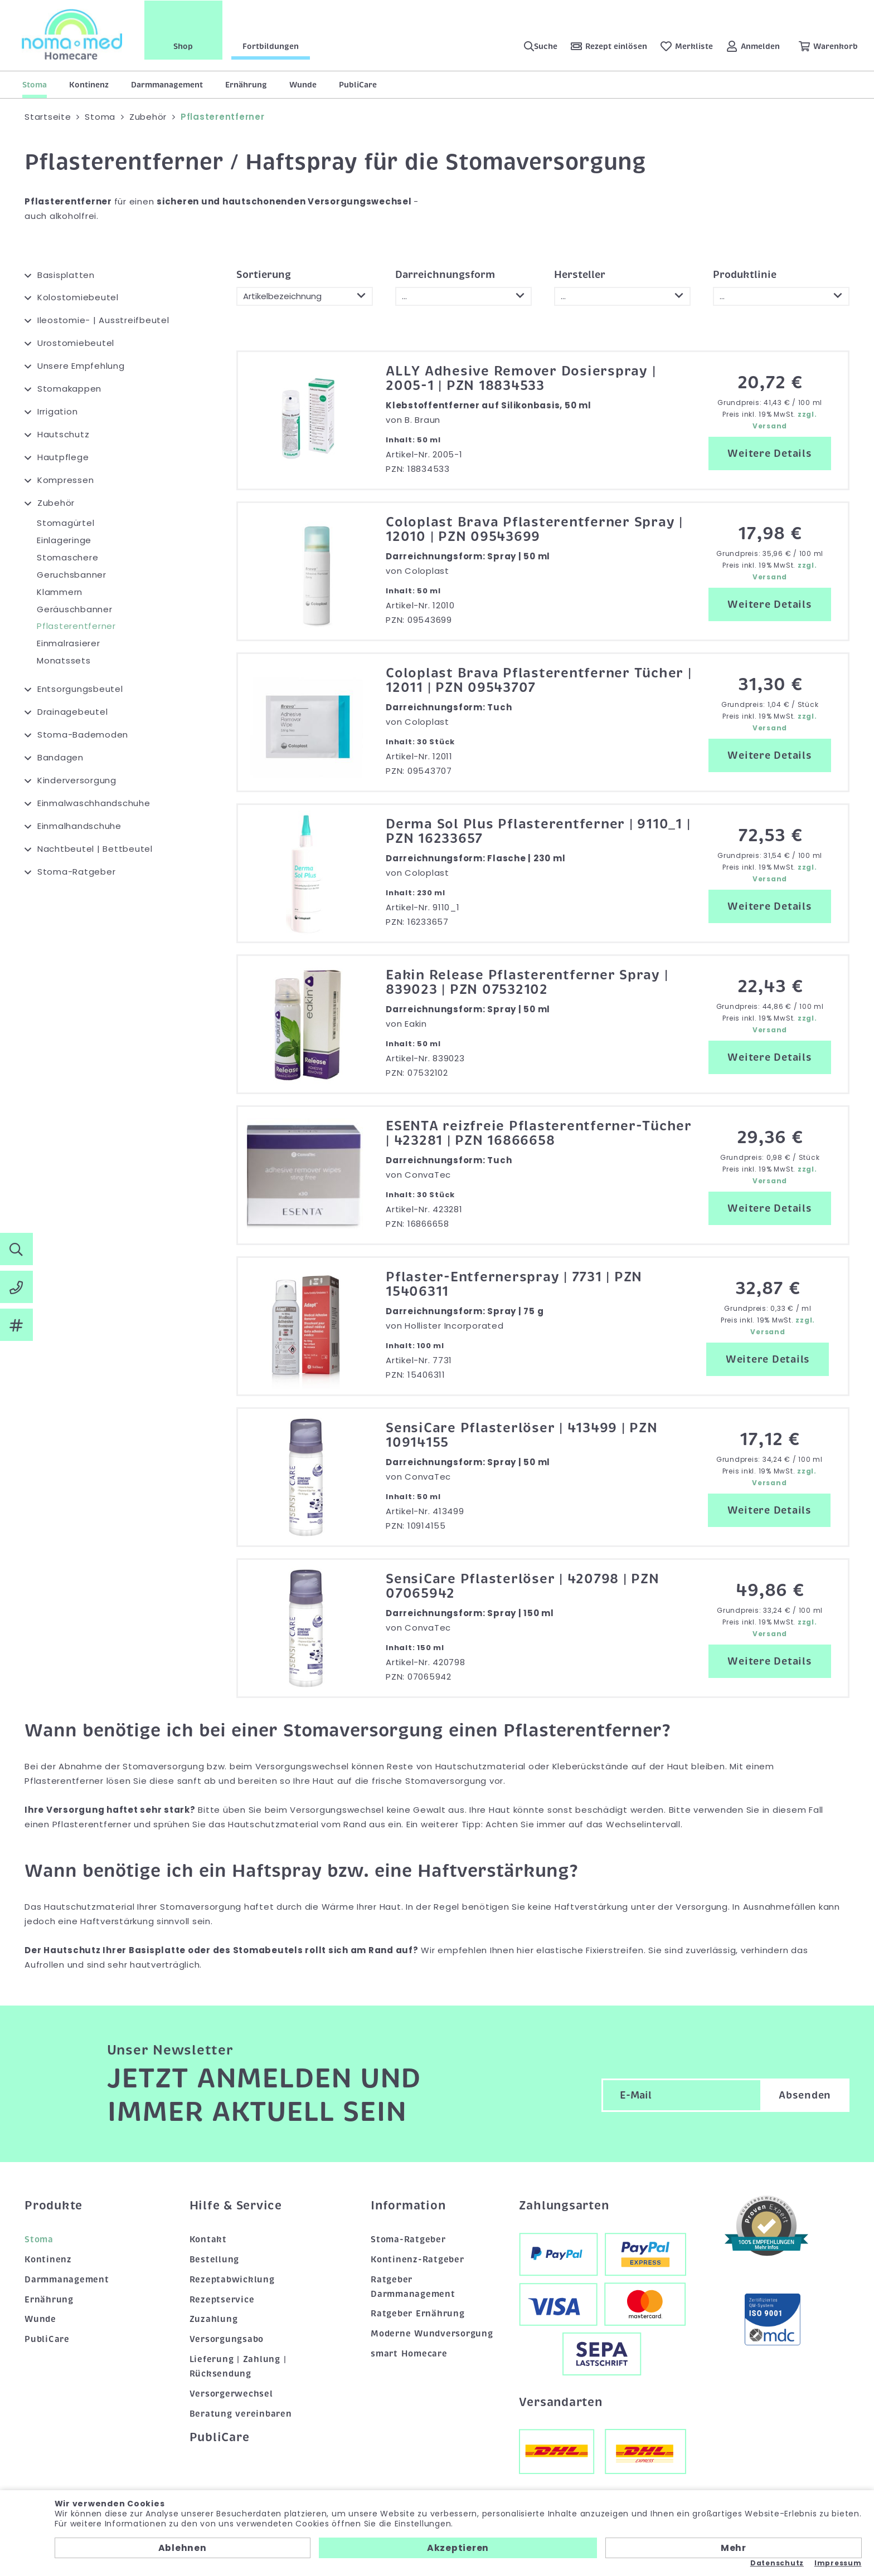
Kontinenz (89, 85)
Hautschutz (63, 434)
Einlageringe (64, 540)
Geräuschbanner (75, 609)
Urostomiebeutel (75, 343)
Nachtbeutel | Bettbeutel (95, 849)
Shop (184, 46)
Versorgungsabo (227, 2339)
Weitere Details (769, 453)
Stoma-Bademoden (82, 734)
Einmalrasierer (68, 643)
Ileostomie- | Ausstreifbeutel (103, 320)
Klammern (59, 592)
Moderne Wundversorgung (432, 2334)
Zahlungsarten (564, 2205)
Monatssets (64, 660)
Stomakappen (69, 388)
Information (408, 2205)
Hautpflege (63, 457)
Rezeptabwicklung (232, 2280)
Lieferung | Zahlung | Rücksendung (238, 2366)
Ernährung (246, 85)
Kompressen (65, 480)
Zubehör (56, 503)
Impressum (838, 2563)
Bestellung (215, 2260)
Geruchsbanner (71, 574)
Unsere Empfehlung (81, 366)
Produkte (53, 2205)
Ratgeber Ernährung (418, 2314)
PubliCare (358, 85)
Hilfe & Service (236, 2205)
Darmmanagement (167, 85)
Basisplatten (66, 275)
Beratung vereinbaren (241, 2414)
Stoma (34, 85)
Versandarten (561, 2402)
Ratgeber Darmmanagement (413, 2287)
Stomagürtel (65, 523)
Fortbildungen (271, 46)
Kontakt (208, 2240)
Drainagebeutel (72, 712)
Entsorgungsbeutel (80, 689)
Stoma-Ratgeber (76, 871)
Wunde (303, 85)
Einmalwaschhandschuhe (93, 803)
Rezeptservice (222, 2300)
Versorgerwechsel (231, 2394)
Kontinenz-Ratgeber (417, 2260)
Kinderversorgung (76, 780)
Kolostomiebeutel (78, 297)
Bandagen (60, 757)
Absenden (805, 2095)
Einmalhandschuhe (79, 826)
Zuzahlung (214, 2319)
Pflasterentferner (76, 626)
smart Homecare (409, 2354)
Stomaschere (67, 557)
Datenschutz (777, 2563)
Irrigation (57, 411)
